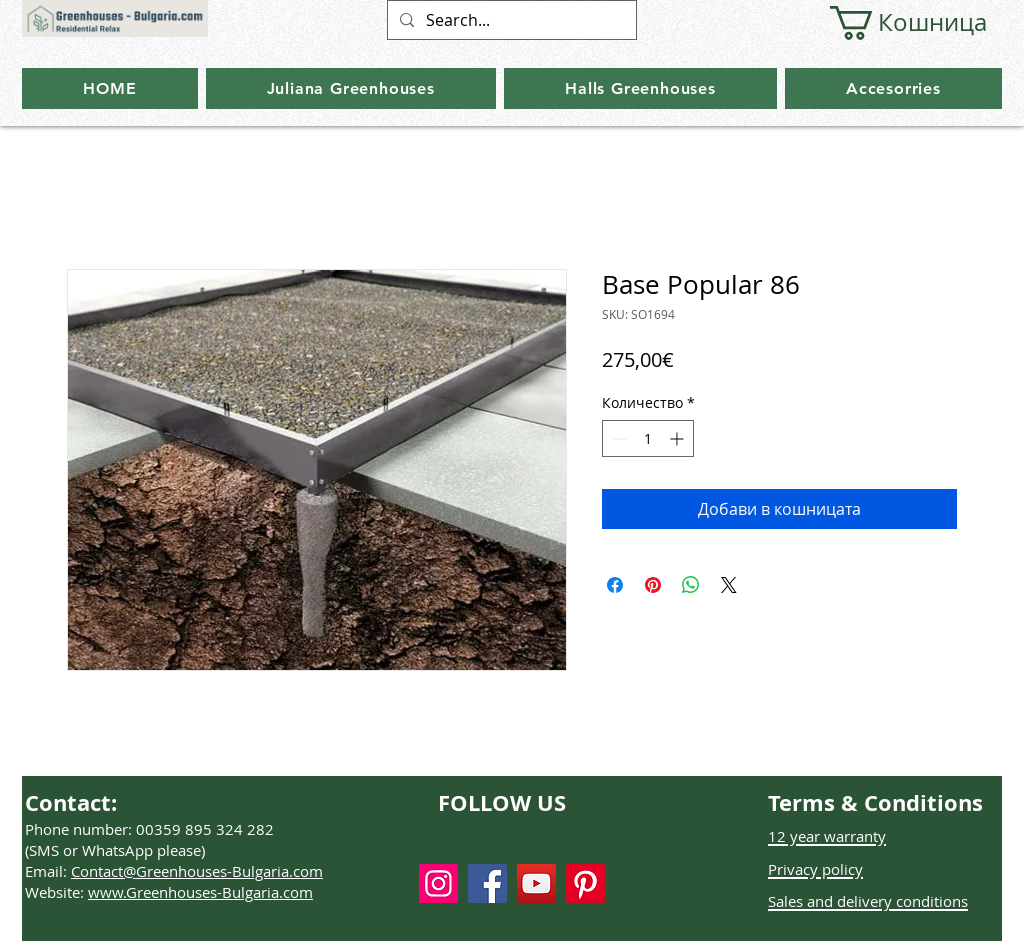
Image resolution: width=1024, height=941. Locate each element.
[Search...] (510, 20)
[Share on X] (729, 585)
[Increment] (678, 438)
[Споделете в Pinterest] (653, 585)
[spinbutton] (648, 438)
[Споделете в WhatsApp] (691, 585)
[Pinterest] (585, 883)
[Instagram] (438, 883)
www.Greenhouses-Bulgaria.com (200, 892)
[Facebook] (487, 883)
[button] (895, 23)
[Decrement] (617, 438)
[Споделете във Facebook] (615, 585)
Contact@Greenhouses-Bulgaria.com (197, 871)
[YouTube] (536, 883)
